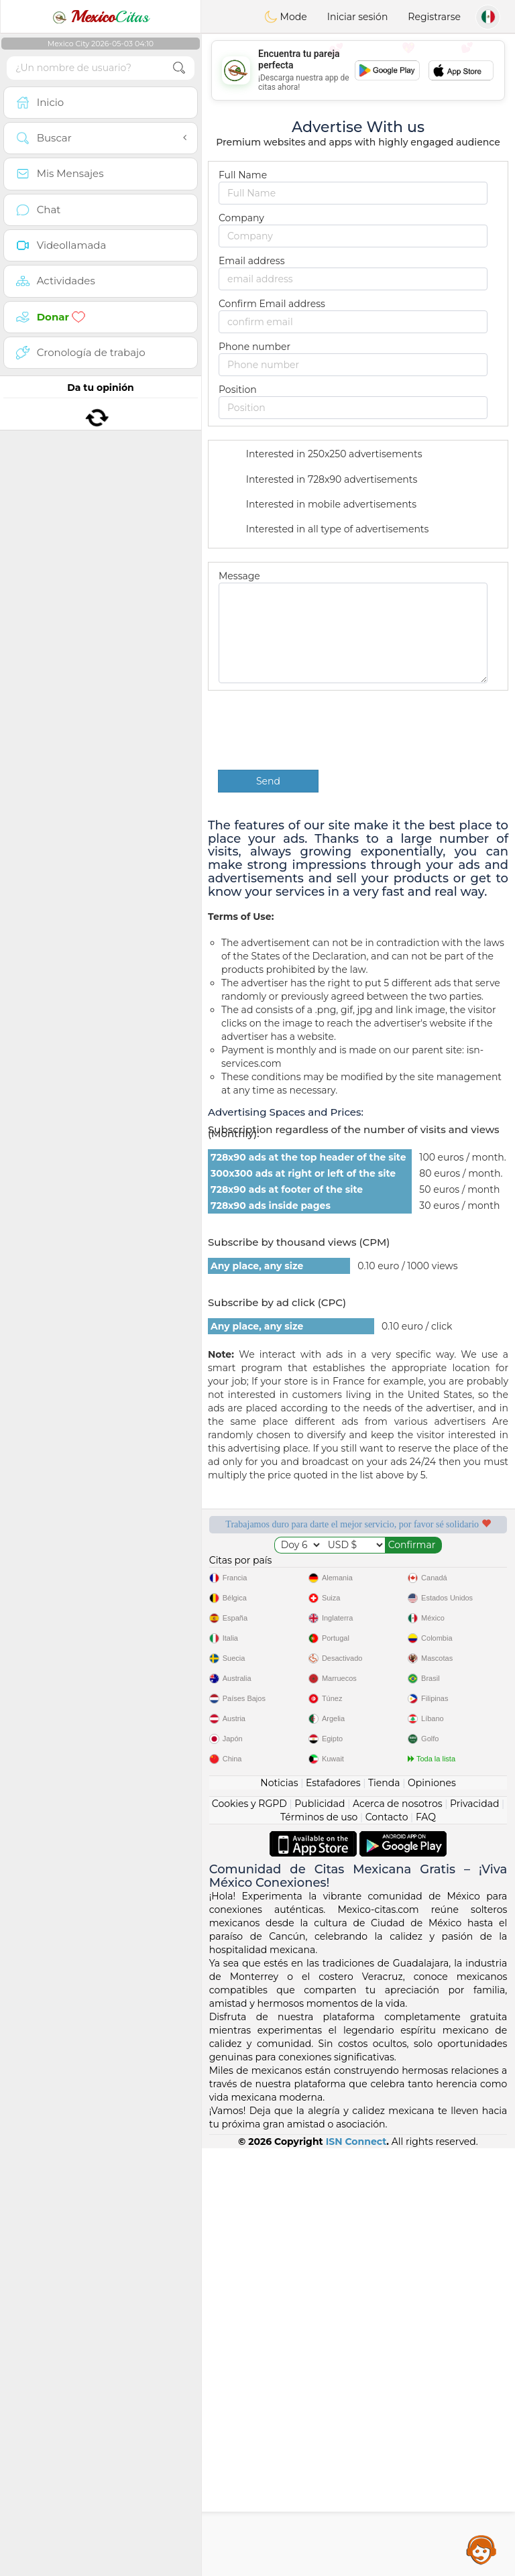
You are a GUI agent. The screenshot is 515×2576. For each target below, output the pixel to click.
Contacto (386, 2244)
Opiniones (432, 2210)
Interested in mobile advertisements (322, 504)
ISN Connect (356, 2569)
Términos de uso (318, 2244)
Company (241, 218)
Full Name (243, 175)
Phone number (254, 347)
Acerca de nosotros (398, 2231)
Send (268, 781)
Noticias (279, 2210)
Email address (251, 261)
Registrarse (434, 17)
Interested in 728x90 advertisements (323, 480)
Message (239, 576)
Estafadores (333, 2210)
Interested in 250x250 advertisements (325, 455)
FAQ (426, 2244)
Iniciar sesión (357, 17)
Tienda (384, 2210)
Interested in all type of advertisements (328, 530)
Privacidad (474, 2231)
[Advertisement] (358, 70)
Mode (285, 16)
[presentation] (320, 730)
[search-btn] (179, 68)
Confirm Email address (272, 304)
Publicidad (319, 2231)
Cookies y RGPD (249, 2231)
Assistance (481, 2549)
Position (238, 390)
